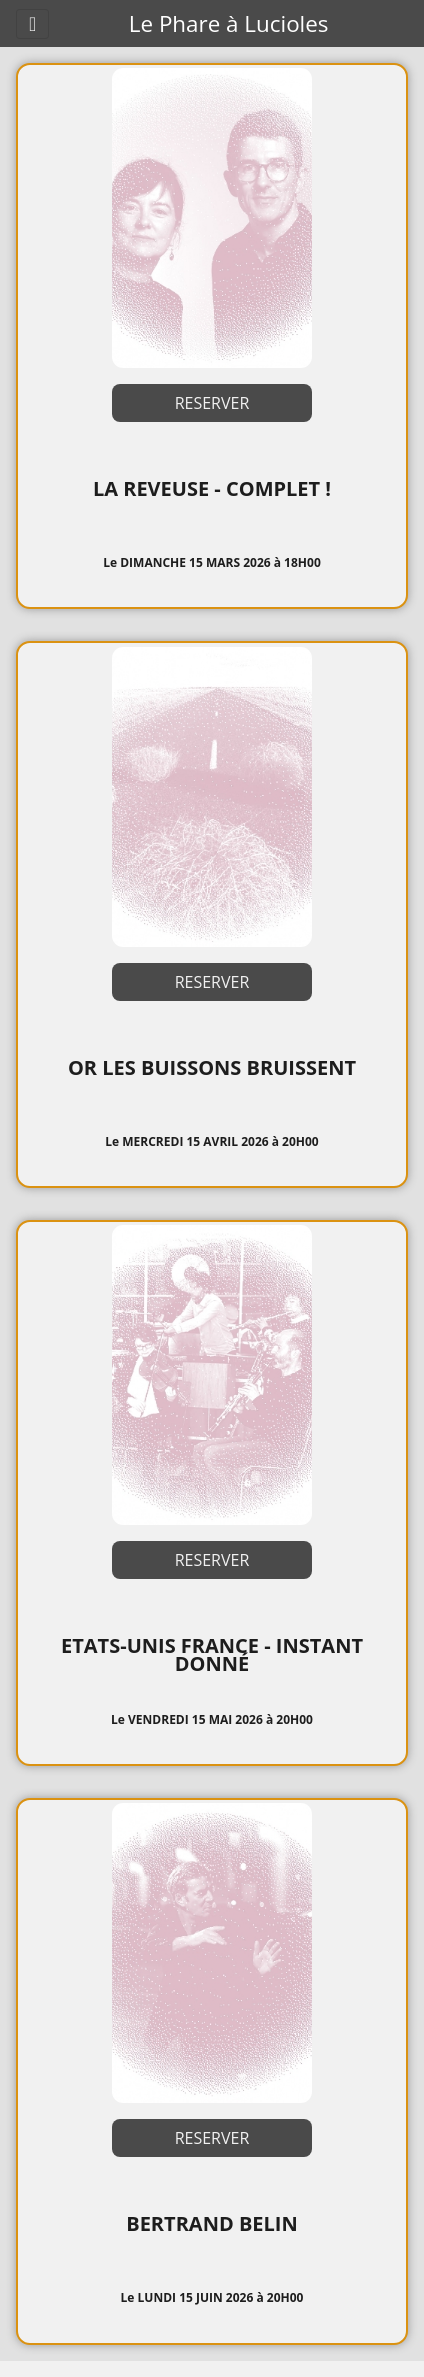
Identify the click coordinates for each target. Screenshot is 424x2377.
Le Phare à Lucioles (229, 23)
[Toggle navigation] (32, 24)
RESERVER (212, 403)
